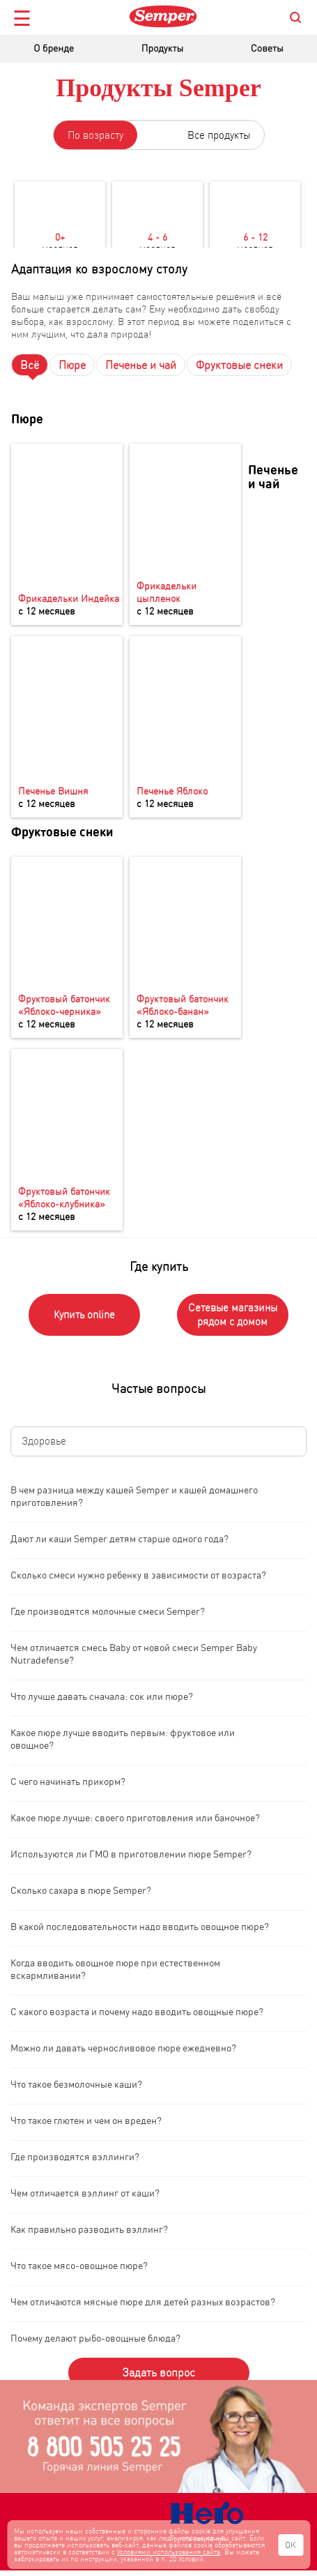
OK (290, 2545)
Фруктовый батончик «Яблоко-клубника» (64, 1197)
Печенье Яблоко (172, 790)
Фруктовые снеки (239, 365)
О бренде (53, 48)
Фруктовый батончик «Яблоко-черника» (64, 1004)
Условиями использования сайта (168, 2551)
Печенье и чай (140, 365)
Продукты (162, 48)
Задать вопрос (158, 2372)
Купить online (84, 1314)
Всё (29, 365)
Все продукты (218, 135)
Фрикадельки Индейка (68, 598)
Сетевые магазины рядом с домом (232, 1314)
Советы (267, 48)
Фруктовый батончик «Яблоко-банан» (183, 1004)
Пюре (72, 365)
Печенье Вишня (53, 790)
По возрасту (95, 135)
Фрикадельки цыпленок (166, 591)
